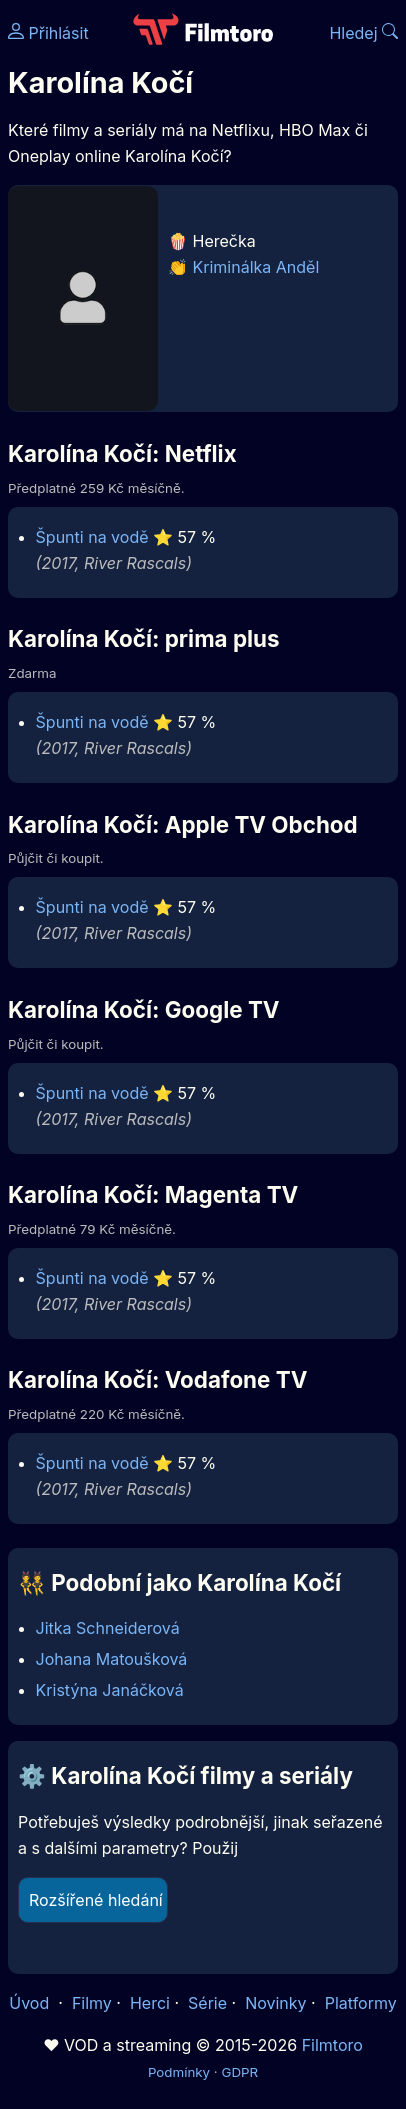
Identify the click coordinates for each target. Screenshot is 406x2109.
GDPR (239, 2072)
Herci (150, 2003)
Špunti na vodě (92, 537)
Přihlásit (48, 33)
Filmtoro (332, 2045)
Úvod (31, 2003)
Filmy (92, 2003)
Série (207, 2003)
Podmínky (179, 2072)
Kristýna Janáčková (110, 1690)
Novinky (275, 2003)
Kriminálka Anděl (256, 267)
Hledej (363, 33)
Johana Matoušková (112, 1659)
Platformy (361, 2003)
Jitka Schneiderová (108, 1628)
